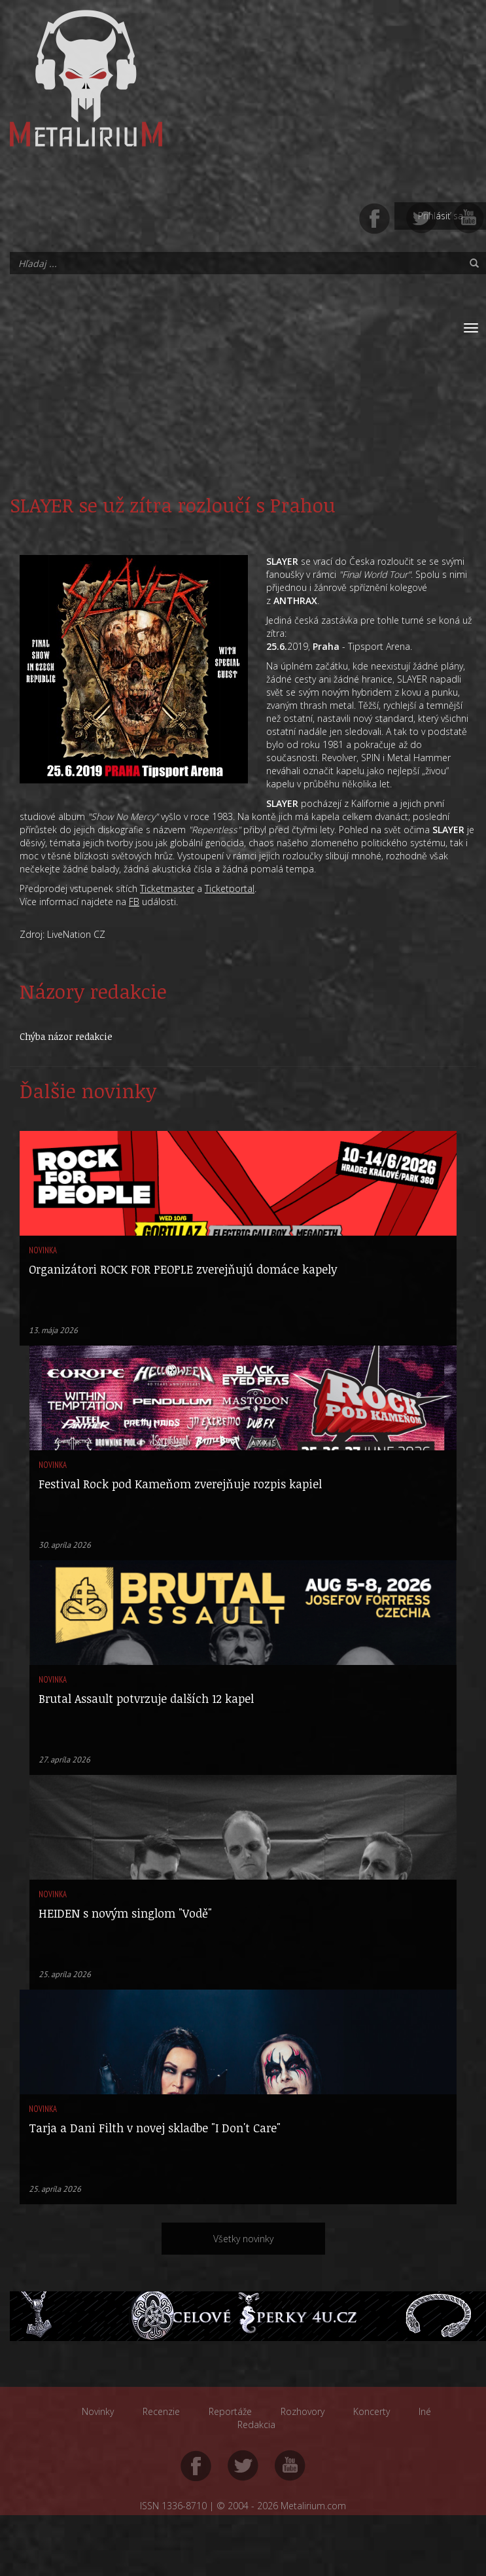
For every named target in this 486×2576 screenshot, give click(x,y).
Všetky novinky (243, 2238)
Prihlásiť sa (440, 215)
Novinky (98, 2411)
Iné (425, 2411)
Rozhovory (302, 2411)
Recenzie (161, 2411)
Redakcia (256, 2424)
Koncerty (371, 2411)
